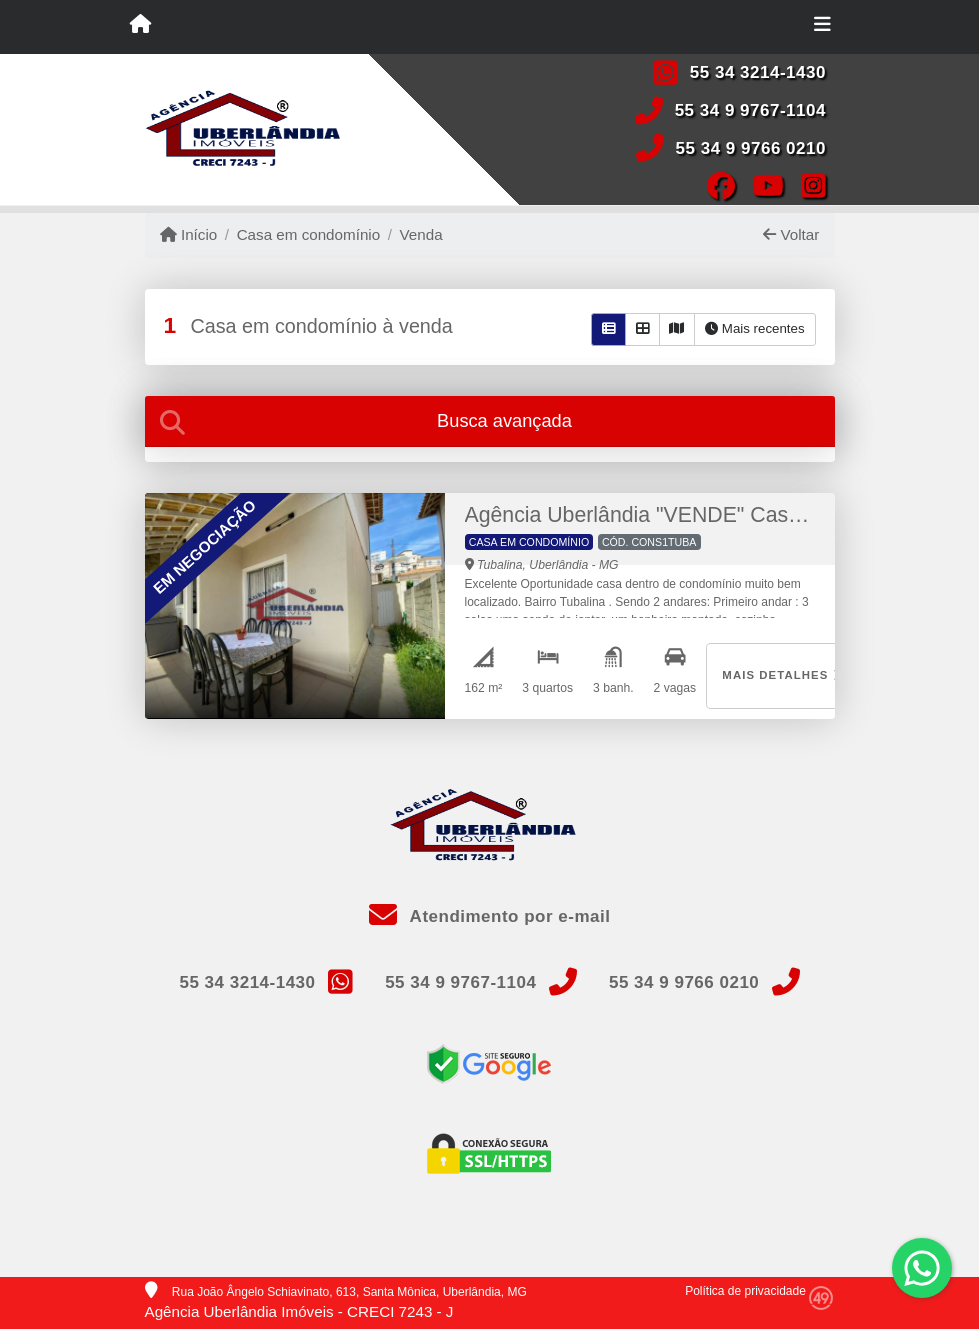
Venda (421, 234)
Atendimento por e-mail (490, 916)
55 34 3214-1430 (758, 72)
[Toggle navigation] (822, 27)
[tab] (490, 421)
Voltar (791, 234)
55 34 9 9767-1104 (750, 110)
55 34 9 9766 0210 (751, 148)
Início (189, 234)
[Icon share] (720, 184)
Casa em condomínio (309, 234)
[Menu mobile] (140, 26)
